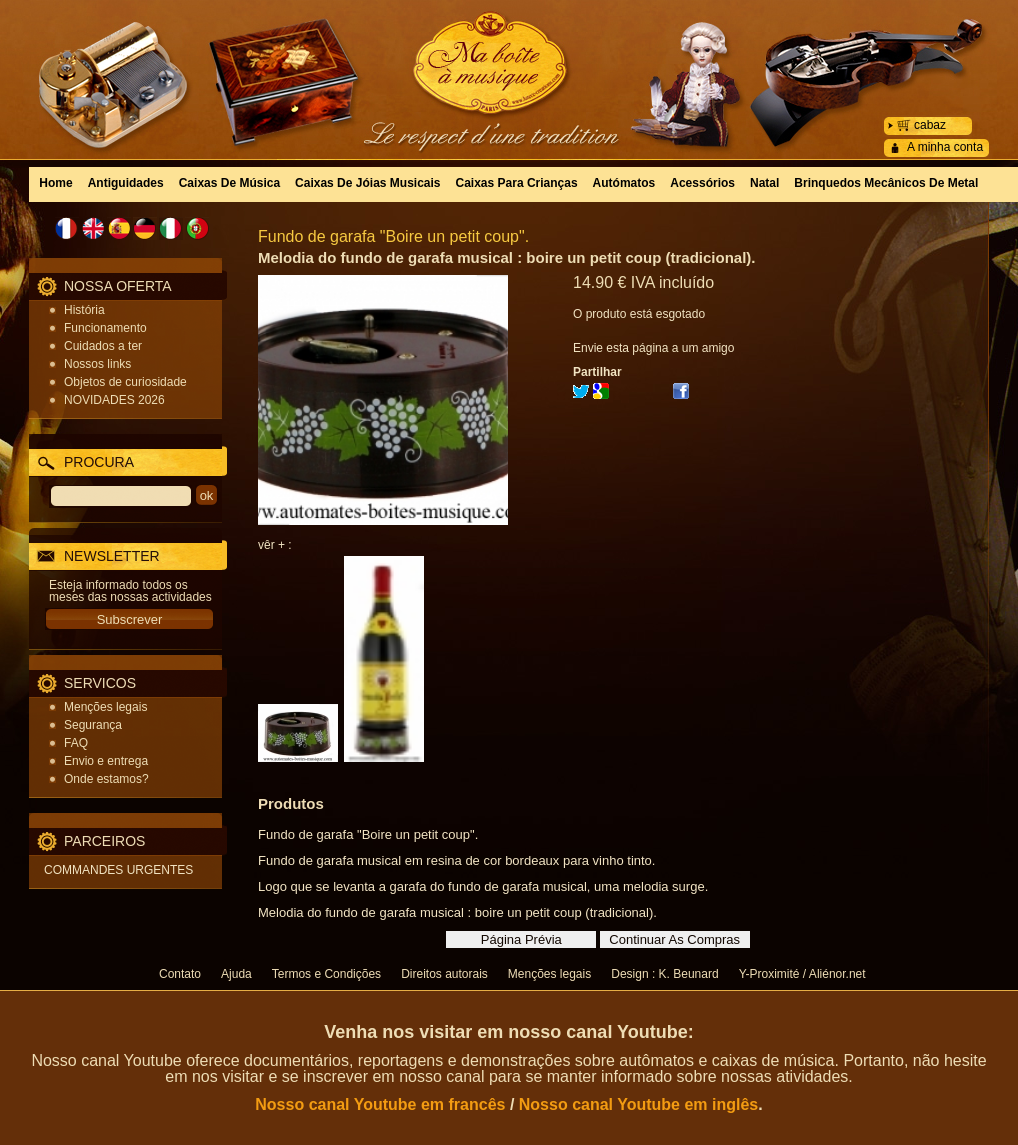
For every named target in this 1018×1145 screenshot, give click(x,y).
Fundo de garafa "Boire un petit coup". (393, 236)
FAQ (76, 743)
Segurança (93, 725)
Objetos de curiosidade (125, 382)
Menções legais (105, 707)
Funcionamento (105, 328)
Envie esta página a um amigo (653, 348)
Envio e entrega (106, 761)
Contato (180, 974)
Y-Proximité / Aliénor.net (802, 974)
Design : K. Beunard (664, 974)
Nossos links (97, 364)
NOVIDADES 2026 (114, 400)
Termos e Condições (326, 974)
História (84, 310)
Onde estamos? (106, 779)
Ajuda (236, 974)
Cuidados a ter (103, 346)
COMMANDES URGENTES (118, 870)
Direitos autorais (444, 974)
